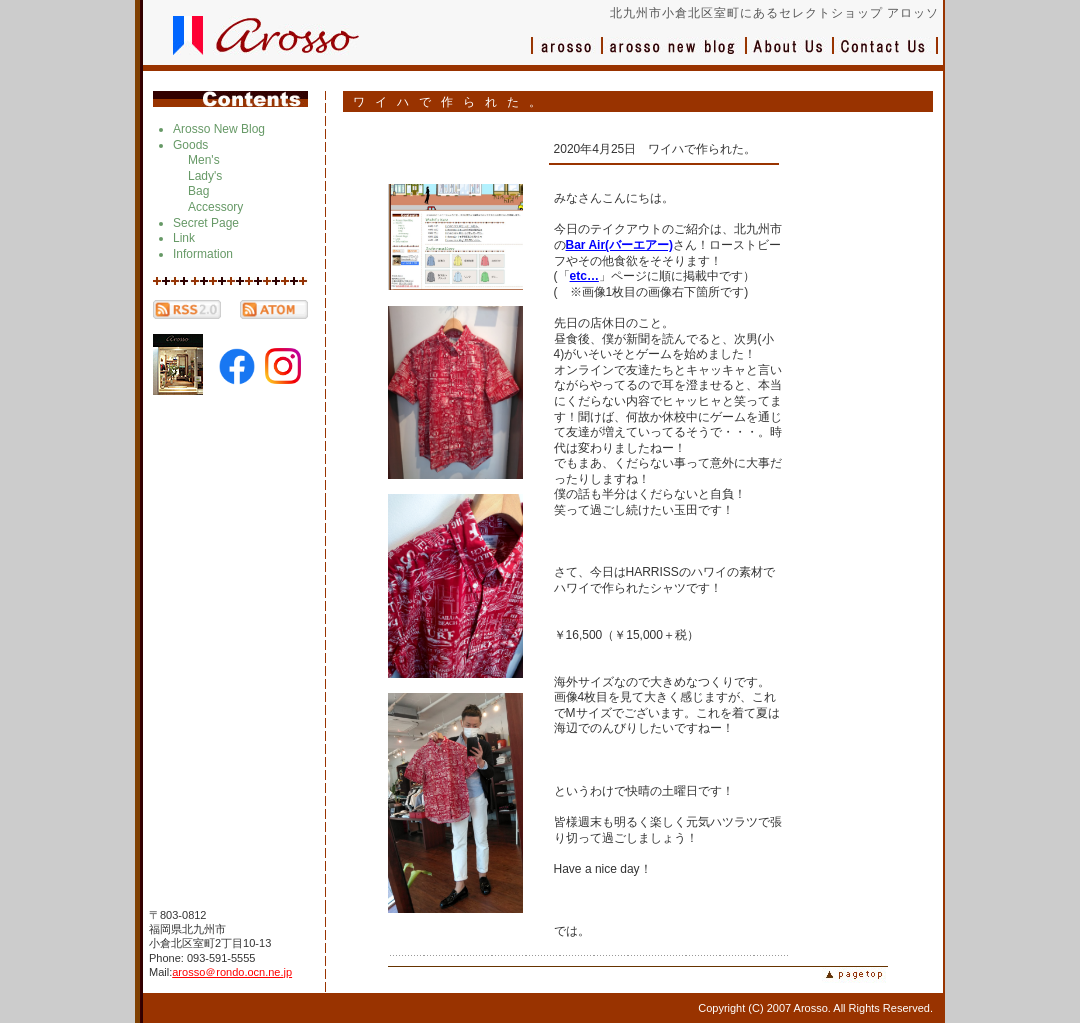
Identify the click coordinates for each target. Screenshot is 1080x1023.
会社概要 (790, 55)
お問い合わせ (886, 55)
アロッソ (567, 55)
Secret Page (206, 223)
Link (184, 238)
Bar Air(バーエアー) (620, 245)
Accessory (215, 207)
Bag (198, 191)
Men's (204, 160)
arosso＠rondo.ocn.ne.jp (232, 972)
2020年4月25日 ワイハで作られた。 (655, 149)
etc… (584, 276)
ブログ (675, 55)
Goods (190, 145)
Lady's (205, 176)
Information (203, 254)
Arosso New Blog (219, 129)
